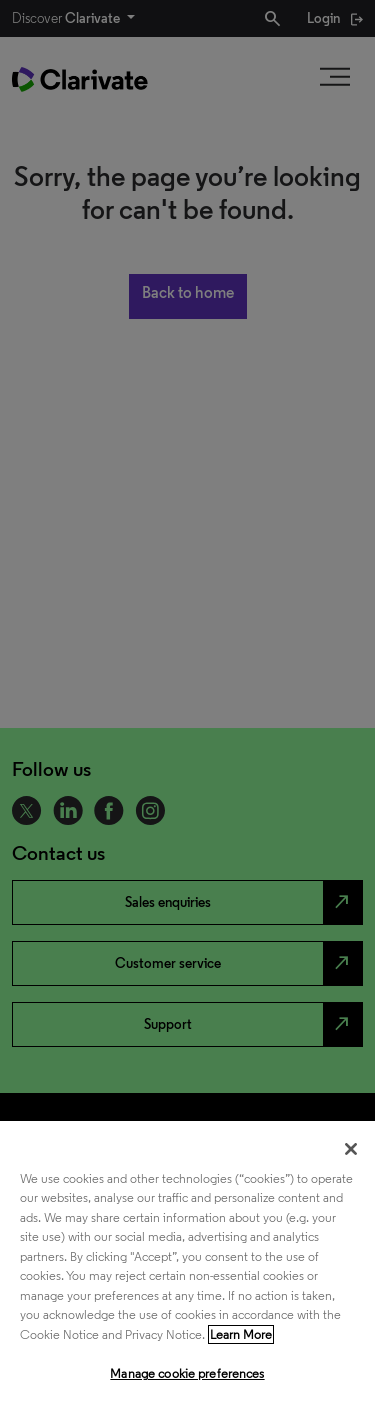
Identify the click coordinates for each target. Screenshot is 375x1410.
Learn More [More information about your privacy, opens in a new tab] (241, 1334)
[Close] (351, 1149)
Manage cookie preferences (187, 1373)
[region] (187, 1265)
